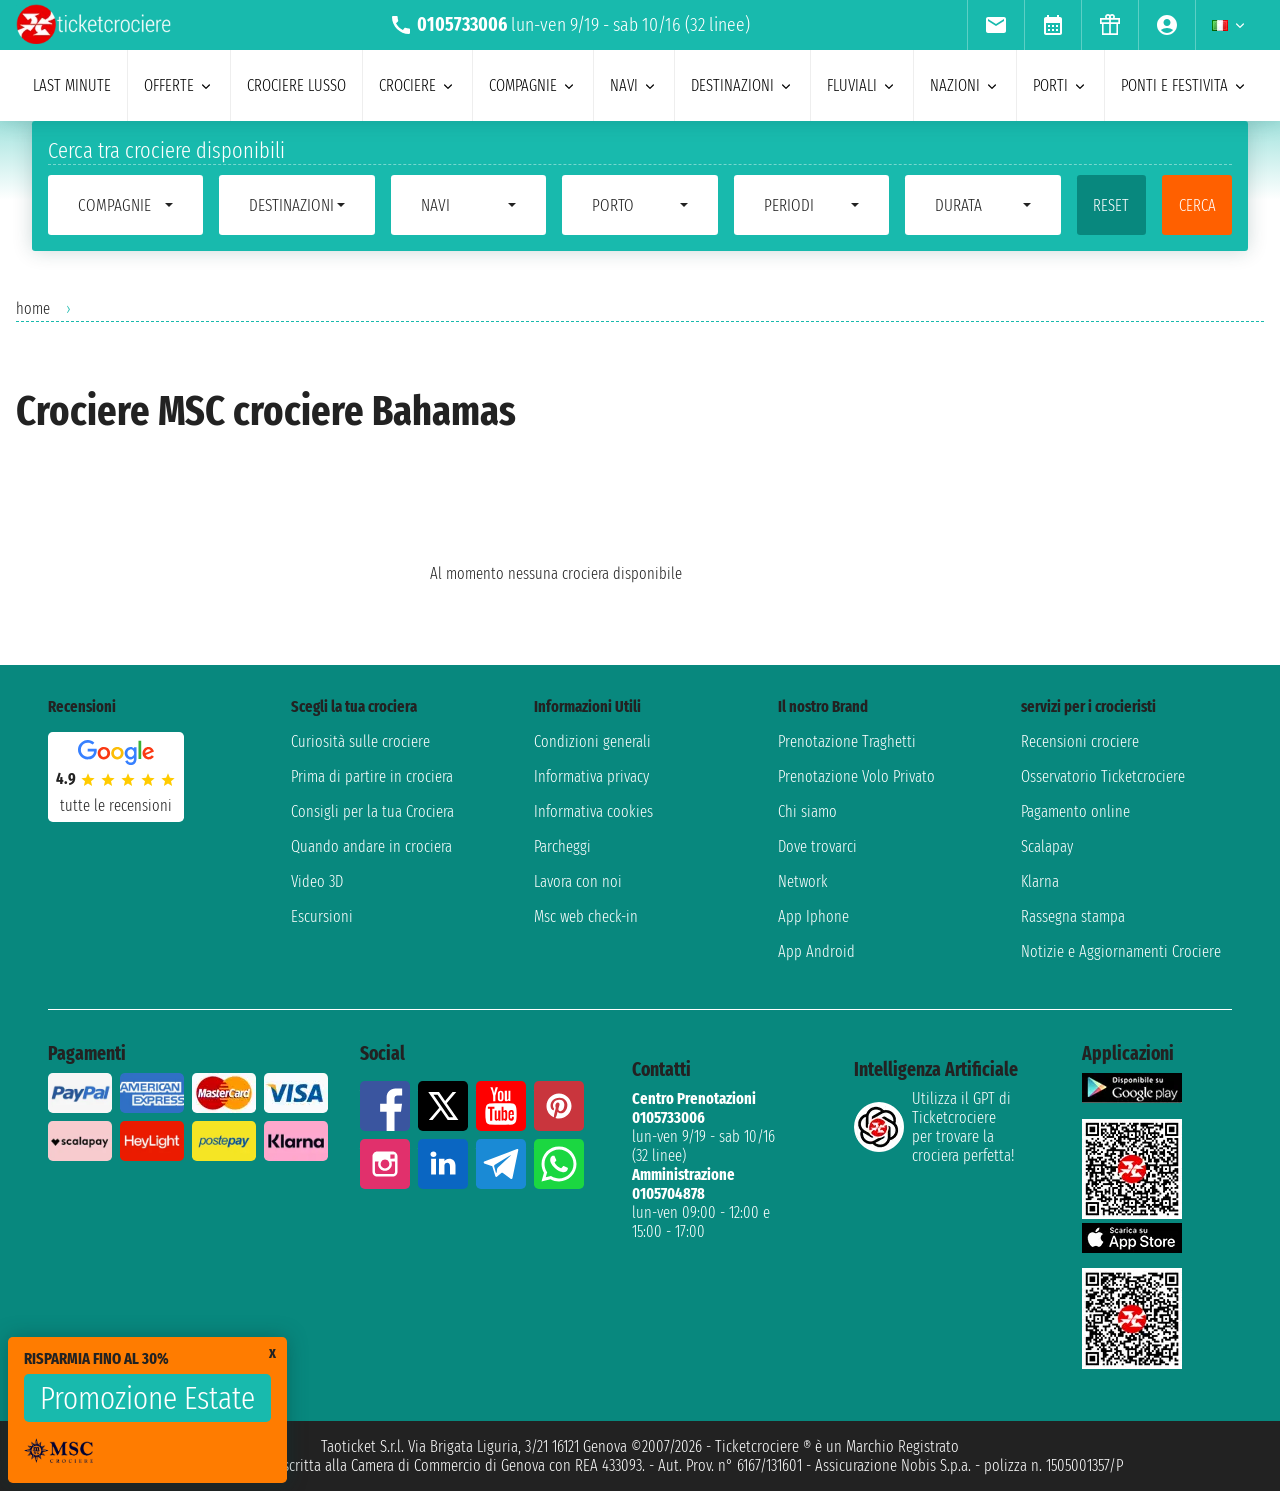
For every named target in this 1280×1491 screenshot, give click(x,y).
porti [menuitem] (1060, 85)
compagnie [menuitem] (533, 85)
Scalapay (1047, 846)
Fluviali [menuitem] (862, 85)
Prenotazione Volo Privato (856, 776)
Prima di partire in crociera (372, 776)
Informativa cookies (593, 811)
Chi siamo (807, 811)
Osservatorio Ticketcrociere (1103, 776)
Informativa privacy (591, 776)
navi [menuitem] (634, 85)
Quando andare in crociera (371, 846)
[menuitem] (995, 25)
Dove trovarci (817, 846)
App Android (816, 951)
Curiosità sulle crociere (360, 741)
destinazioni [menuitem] (742, 85)
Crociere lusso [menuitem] (296, 85)
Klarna (1040, 881)
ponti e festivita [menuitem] (1184, 85)
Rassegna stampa (1073, 916)
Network (803, 881)
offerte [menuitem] (179, 85)
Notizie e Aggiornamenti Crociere (1121, 951)
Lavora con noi (578, 881)
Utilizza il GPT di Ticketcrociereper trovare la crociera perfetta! (934, 1127)
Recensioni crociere (1080, 741)
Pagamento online (1075, 811)
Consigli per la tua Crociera (372, 811)
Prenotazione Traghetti (847, 741)
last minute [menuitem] (72, 85)
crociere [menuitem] (417, 85)
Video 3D (317, 881)
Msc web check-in (586, 916)
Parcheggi (562, 846)
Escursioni (322, 916)
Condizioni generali (592, 741)
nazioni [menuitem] (965, 85)
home (33, 308)
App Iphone (813, 916)
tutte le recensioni (116, 805)
